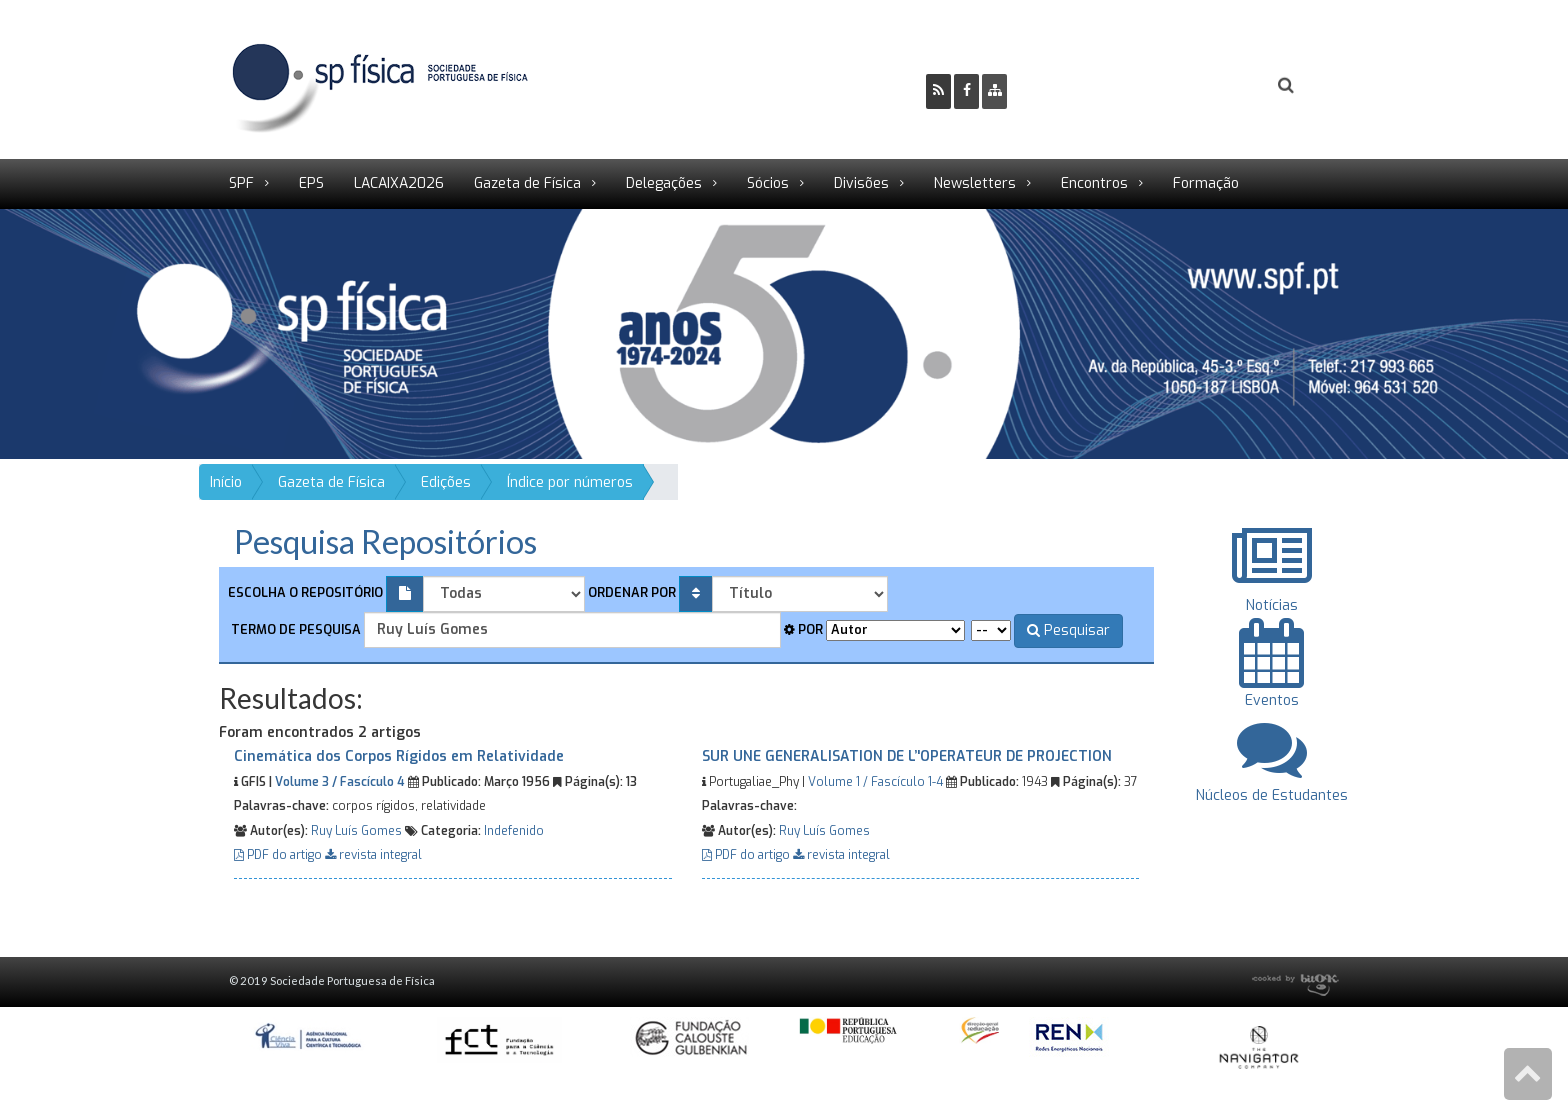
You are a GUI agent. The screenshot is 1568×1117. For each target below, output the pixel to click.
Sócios (768, 183)
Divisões (861, 183)
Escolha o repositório (305, 592)
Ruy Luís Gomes (356, 831)
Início (226, 482)
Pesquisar (1068, 630)
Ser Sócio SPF (1090, 85)
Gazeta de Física (527, 183)
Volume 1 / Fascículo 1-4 (875, 782)
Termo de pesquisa (294, 629)
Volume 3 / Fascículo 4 (340, 782)
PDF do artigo (279, 855)
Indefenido (514, 831)
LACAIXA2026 (399, 183)
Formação (1206, 183)
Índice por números (570, 482)
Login (1205, 85)
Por (803, 629)
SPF (241, 183)
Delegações (664, 183)
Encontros (1094, 183)
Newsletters (975, 183)
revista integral (373, 855)
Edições (446, 482)
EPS (311, 183)
